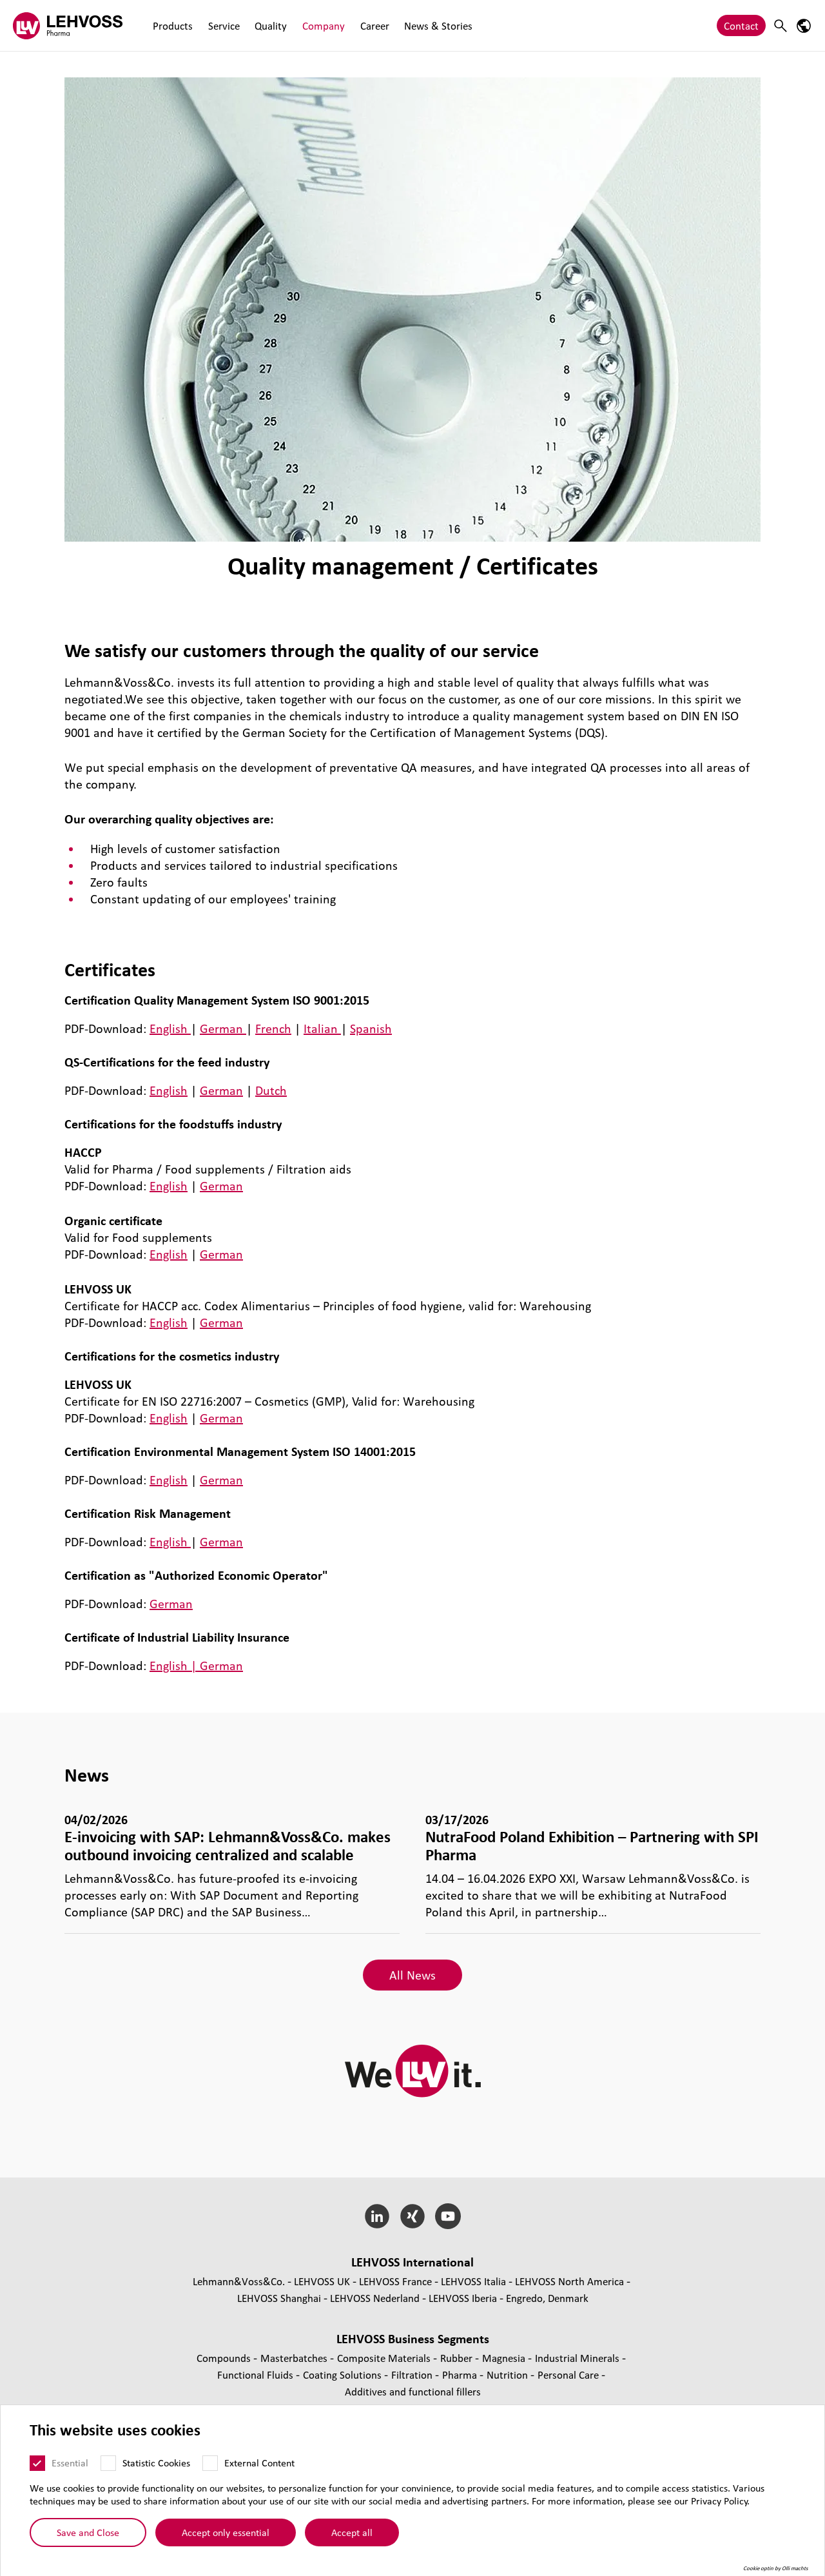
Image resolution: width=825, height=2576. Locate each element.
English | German (196, 1665)
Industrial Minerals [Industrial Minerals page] (578, 2358)
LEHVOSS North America (569, 2281)
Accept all (352, 2532)
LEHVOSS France (395, 2281)
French (273, 1028)
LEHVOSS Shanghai (279, 2298)
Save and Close (88, 2532)
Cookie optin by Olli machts (775, 2568)
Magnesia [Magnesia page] (505, 2358)
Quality (268, 25)
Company (319, 25)
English (170, 1028)
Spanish (371, 1028)
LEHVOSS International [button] (412, 2262)
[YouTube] (447, 2216)
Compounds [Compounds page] (225, 2358)
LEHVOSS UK (322, 2281)
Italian (322, 1028)
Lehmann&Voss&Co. (239, 2281)
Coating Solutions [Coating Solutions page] (343, 2374)
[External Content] (210, 2463)
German (223, 1028)
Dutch (271, 1090)
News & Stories (432, 25)
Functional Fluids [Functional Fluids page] (256, 2374)
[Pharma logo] (67, 25)
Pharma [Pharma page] (461, 2374)
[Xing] (413, 2216)
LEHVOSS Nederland (375, 2298)
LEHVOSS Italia (473, 2281)
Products (172, 25)
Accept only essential (225, 2532)
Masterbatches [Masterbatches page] (295, 2358)
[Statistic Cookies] (108, 2463)
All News (412, 1975)
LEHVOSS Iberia (463, 2298)
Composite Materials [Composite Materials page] (385, 2358)
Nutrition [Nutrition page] (508, 2374)
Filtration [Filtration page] (413, 2374)
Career (369, 25)
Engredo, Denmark (547, 2298)
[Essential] (37, 2463)
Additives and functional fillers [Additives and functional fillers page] (413, 2391)
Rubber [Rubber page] (457, 2358)
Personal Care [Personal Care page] (569, 2374)
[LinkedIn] (377, 2216)
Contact (741, 25)
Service (222, 25)
